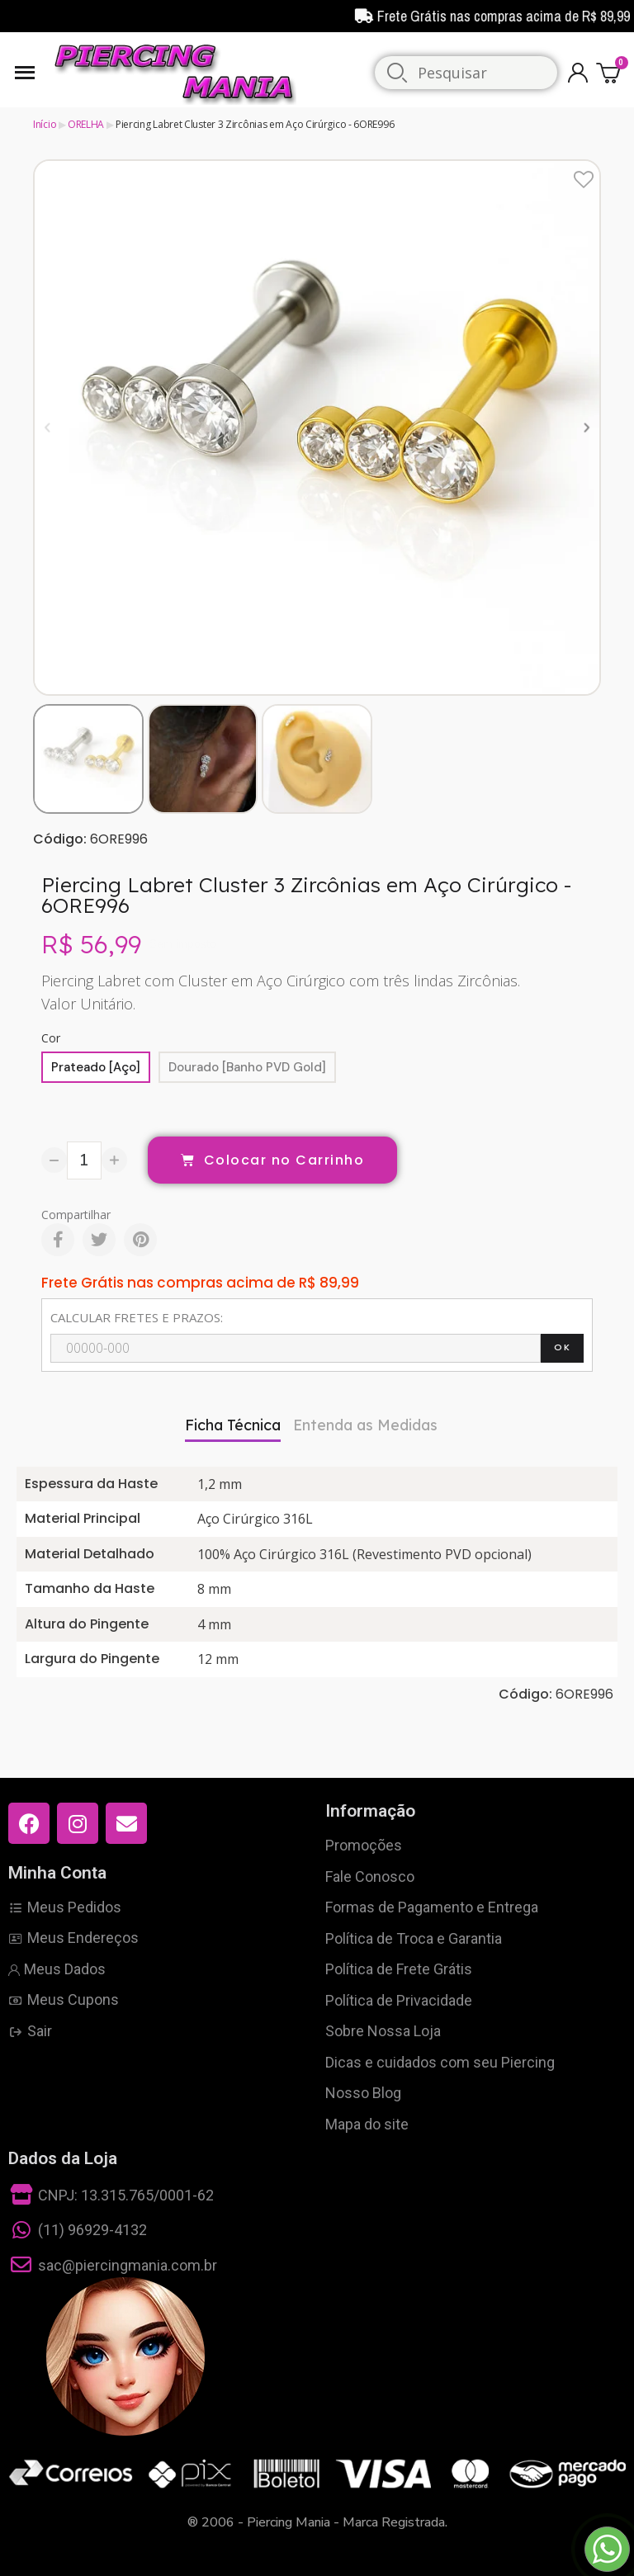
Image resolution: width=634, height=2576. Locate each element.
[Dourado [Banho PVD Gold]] (247, 1067)
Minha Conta (57, 1873)
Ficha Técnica (233, 1425)
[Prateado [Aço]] (95, 1067)
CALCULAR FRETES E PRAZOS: (136, 1317)
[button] (47, 427)
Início (44, 124)
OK (562, 1347)
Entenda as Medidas (365, 1425)
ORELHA (86, 124)
